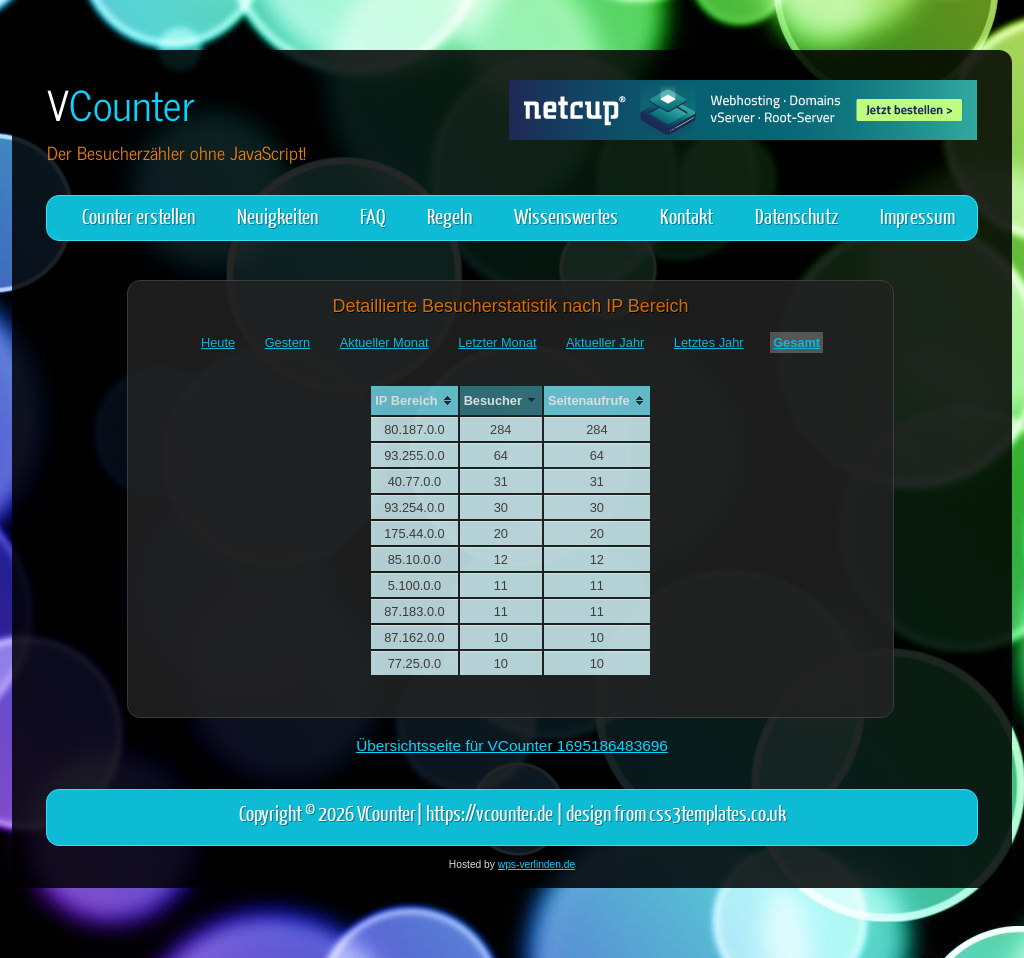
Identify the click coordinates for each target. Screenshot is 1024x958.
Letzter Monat (497, 342)
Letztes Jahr (709, 342)
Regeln (449, 215)
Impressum (917, 215)
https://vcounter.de (489, 812)
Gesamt (796, 342)
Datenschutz (796, 215)
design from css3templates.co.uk (676, 812)
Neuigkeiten (277, 215)
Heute (218, 342)
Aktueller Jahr (605, 342)
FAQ (372, 215)
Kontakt (686, 215)
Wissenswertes (566, 215)
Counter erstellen (138, 215)
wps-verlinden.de (536, 864)
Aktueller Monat (384, 342)
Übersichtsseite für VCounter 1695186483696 (512, 745)
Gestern (288, 342)
